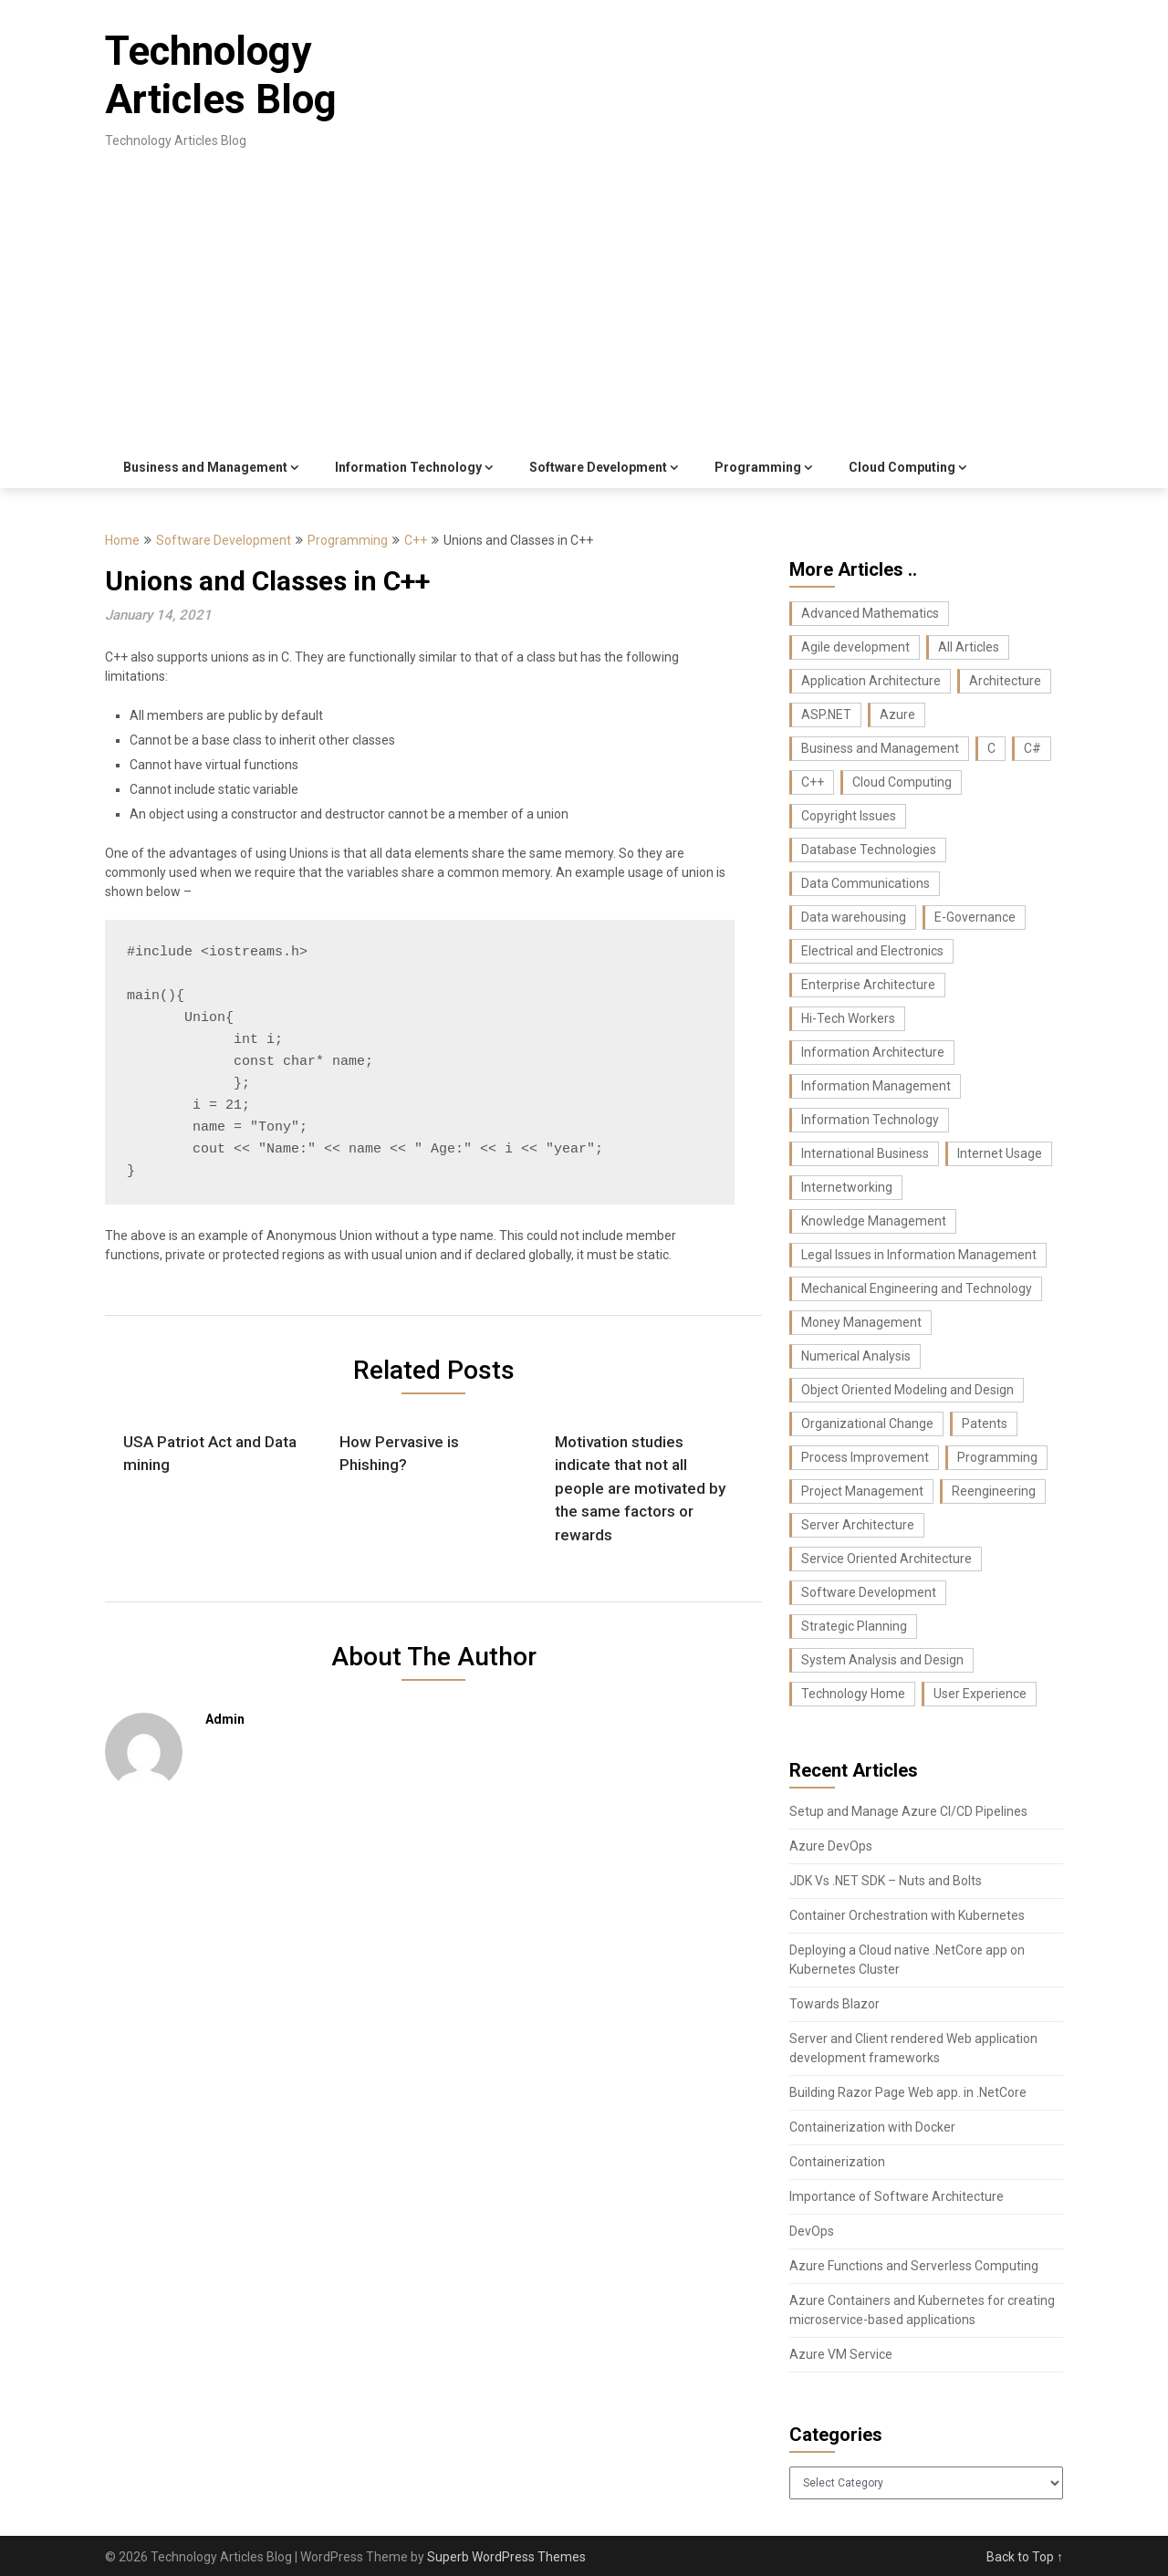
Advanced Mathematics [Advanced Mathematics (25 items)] (870, 613)
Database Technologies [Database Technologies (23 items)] (868, 849)
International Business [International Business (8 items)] (865, 1153)
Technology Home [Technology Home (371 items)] (853, 1693)
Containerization (837, 2161)
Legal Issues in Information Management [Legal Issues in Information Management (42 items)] (919, 1254)
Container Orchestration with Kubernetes (907, 1915)
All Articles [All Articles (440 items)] (968, 647)
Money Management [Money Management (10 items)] (861, 1322)
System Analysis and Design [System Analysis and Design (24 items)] (882, 1660)
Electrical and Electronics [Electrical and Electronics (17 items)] (872, 951)
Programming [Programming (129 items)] (997, 1457)
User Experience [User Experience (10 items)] (980, 1693)
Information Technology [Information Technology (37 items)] (870, 1119)
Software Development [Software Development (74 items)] (868, 1592)
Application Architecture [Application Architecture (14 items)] (871, 680)
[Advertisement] (584, 310)
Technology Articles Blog (221, 75)
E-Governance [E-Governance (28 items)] (975, 917)
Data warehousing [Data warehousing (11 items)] (853, 917)
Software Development (598, 467)
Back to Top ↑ (1024, 2557)
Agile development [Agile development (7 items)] (855, 647)
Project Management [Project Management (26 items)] (862, 1491)
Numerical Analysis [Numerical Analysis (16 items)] (856, 1356)
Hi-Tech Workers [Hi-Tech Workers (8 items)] (848, 1018)
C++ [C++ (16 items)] (812, 782)
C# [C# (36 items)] (1032, 748)
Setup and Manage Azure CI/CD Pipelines (908, 1811)
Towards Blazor (834, 2004)
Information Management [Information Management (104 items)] (876, 1086)
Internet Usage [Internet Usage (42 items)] (999, 1153)
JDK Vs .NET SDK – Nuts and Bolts (885, 1880)
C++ (415, 540)
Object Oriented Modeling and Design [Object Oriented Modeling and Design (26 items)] (907, 1389)
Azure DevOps (830, 1846)
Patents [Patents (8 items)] (984, 1423)
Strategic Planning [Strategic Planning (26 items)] (854, 1626)
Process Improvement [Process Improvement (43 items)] (865, 1457)
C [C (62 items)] (991, 748)
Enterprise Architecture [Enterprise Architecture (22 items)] (868, 984)
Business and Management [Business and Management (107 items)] (880, 748)
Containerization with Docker (872, 2127)
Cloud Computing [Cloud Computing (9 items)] (902, 782)
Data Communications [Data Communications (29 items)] (865, 883)
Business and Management (205, 467)
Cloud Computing (902, 467)
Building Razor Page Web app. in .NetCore (908, 2092)
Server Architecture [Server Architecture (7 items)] (857, 1524)
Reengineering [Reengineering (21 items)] (994, 1491)
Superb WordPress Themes (506, 2557)
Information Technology (408, 467)
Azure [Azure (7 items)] (897, 714)
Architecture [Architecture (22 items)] (1005, 680)
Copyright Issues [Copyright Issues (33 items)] (848, 815)
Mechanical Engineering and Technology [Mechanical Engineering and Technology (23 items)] (916, 1288)
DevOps (811, 2231)
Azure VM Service (840, 2354)
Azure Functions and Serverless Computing (913, 2265)
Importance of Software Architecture (896, 2196)
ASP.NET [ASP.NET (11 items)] (826, 714)
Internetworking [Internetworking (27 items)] (846, 1187)
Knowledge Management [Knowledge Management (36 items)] (873, 1221)
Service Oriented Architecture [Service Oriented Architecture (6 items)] (886, 1558)
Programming (757, 467)
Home (122, 540)
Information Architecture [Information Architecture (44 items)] (872, 1052)
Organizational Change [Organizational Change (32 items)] (867, 1423)
